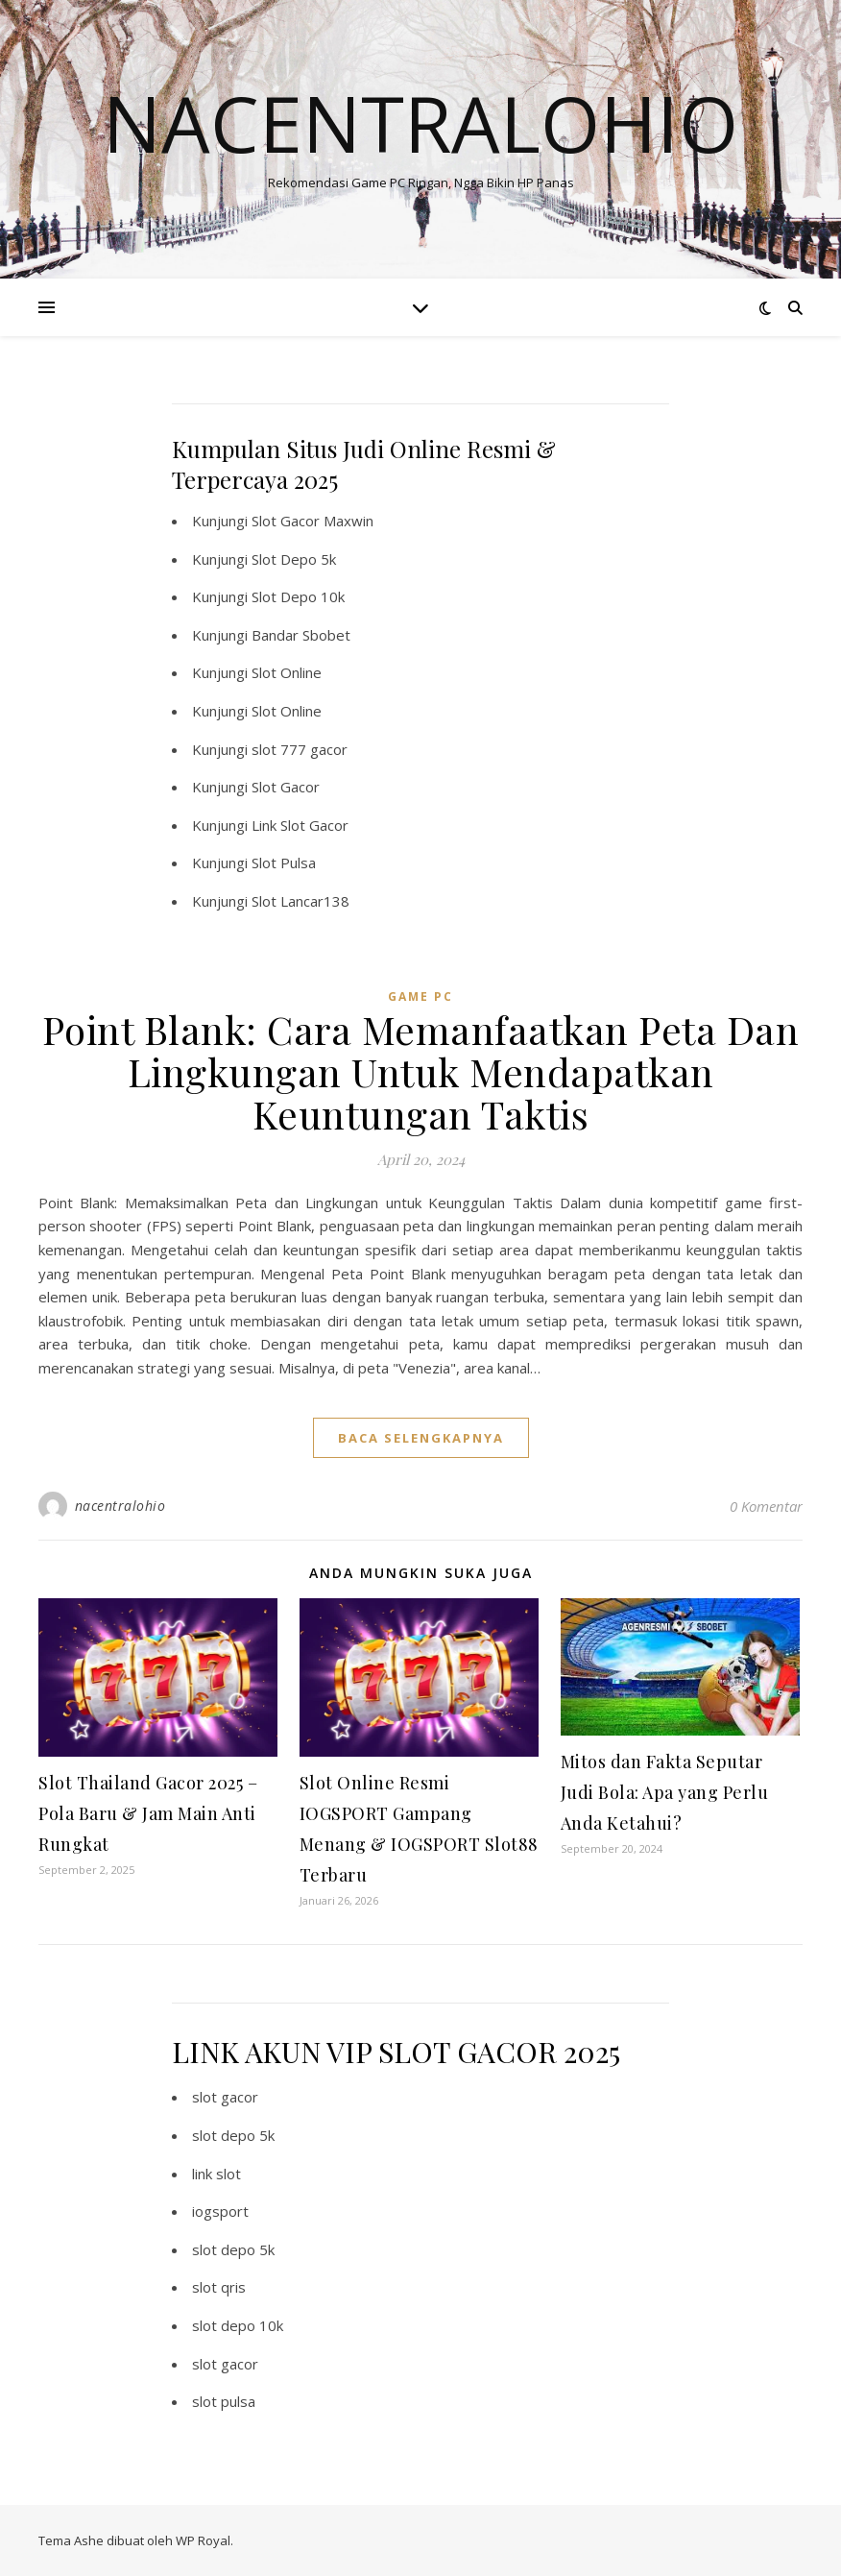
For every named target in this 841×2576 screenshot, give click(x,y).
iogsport (220, 2211)
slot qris (219, 2287)
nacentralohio (120, 1505)
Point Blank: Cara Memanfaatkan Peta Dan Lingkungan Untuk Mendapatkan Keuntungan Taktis (421, 1071)
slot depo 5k (233, 2135)
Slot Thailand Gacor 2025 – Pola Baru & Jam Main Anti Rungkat (147, 1813)
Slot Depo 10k (298, 596)
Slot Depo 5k (294, 559)
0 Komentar (766, 1506)
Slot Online (287, 672)
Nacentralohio (420, 123)
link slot (216, 2173)
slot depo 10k (237, 2325)
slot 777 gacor (300, 749)
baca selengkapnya (421, 1437)
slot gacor (225, 2096)
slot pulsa (223, 2401)
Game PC (420, 996)
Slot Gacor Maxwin (312, 520)
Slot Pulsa (284, 862)
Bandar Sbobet (301, 634)
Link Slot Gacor (300, 825)
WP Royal (203, 2540)
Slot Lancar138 (300, 901)
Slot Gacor (286, 786)
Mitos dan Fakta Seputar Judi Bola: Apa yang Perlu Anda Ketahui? (665, 1792)
